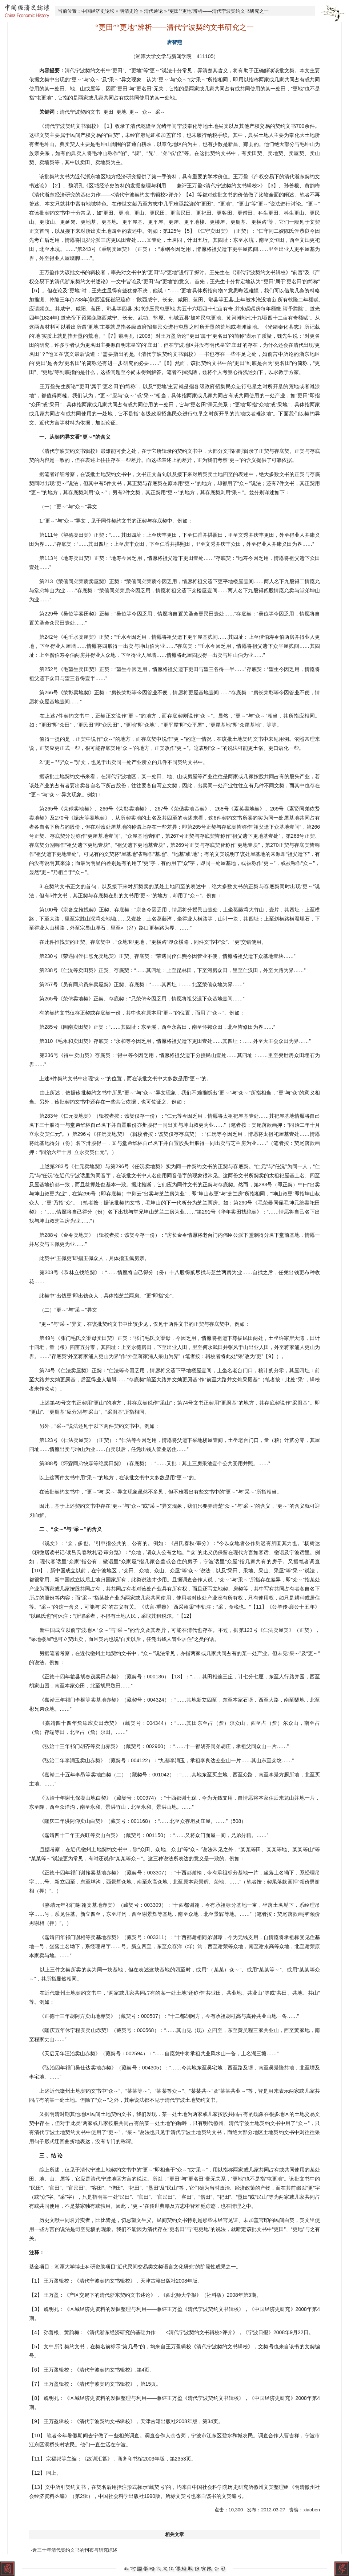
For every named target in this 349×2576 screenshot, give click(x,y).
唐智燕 (174, 42)
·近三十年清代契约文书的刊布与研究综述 (74, 2550)
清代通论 (153, 11)
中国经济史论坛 (98, 11)
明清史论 (129, 11)
